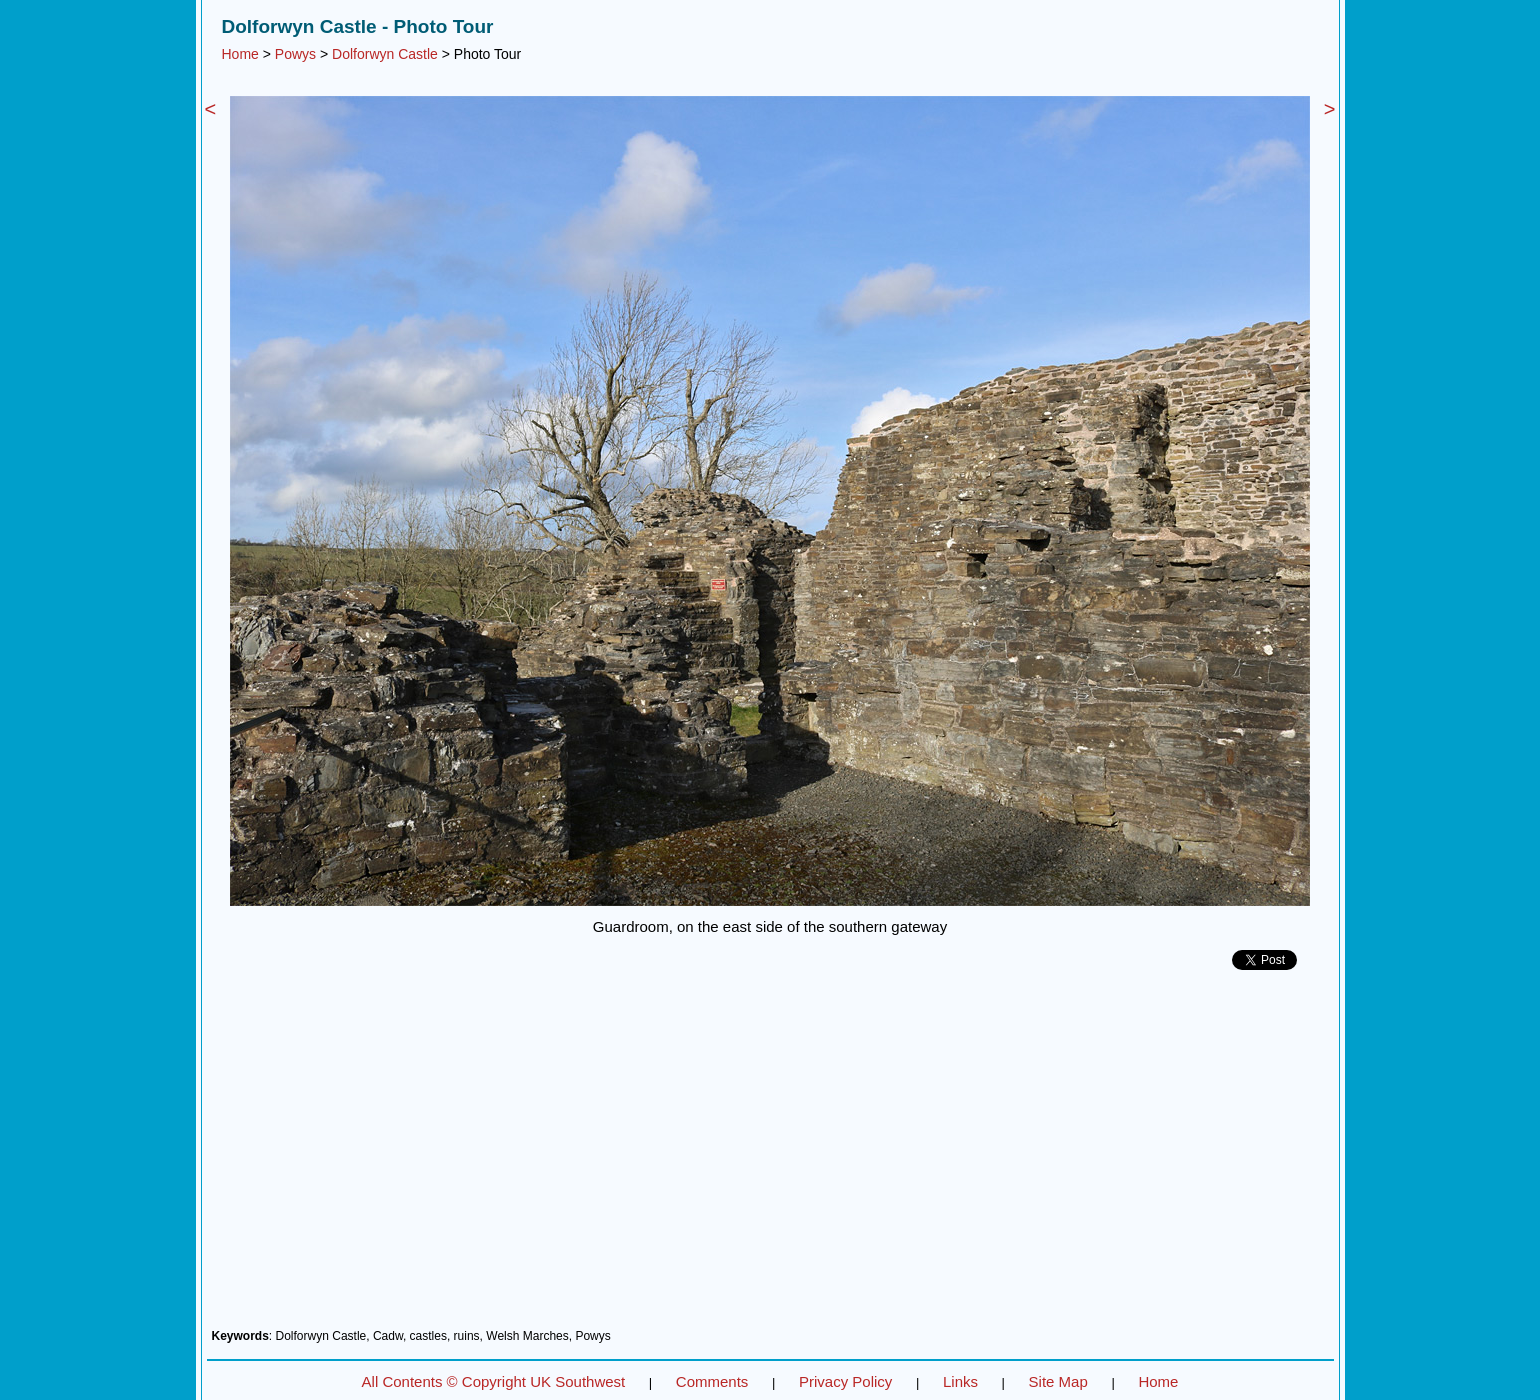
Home (240, 54)
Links (960, 1381)
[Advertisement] (770, 1157)
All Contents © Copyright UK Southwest (494, 1381)
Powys (295, 54)
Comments (712, 1381)
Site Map (1058, 1381)
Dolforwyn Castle (385, 54)
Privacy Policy (845, 1381)
